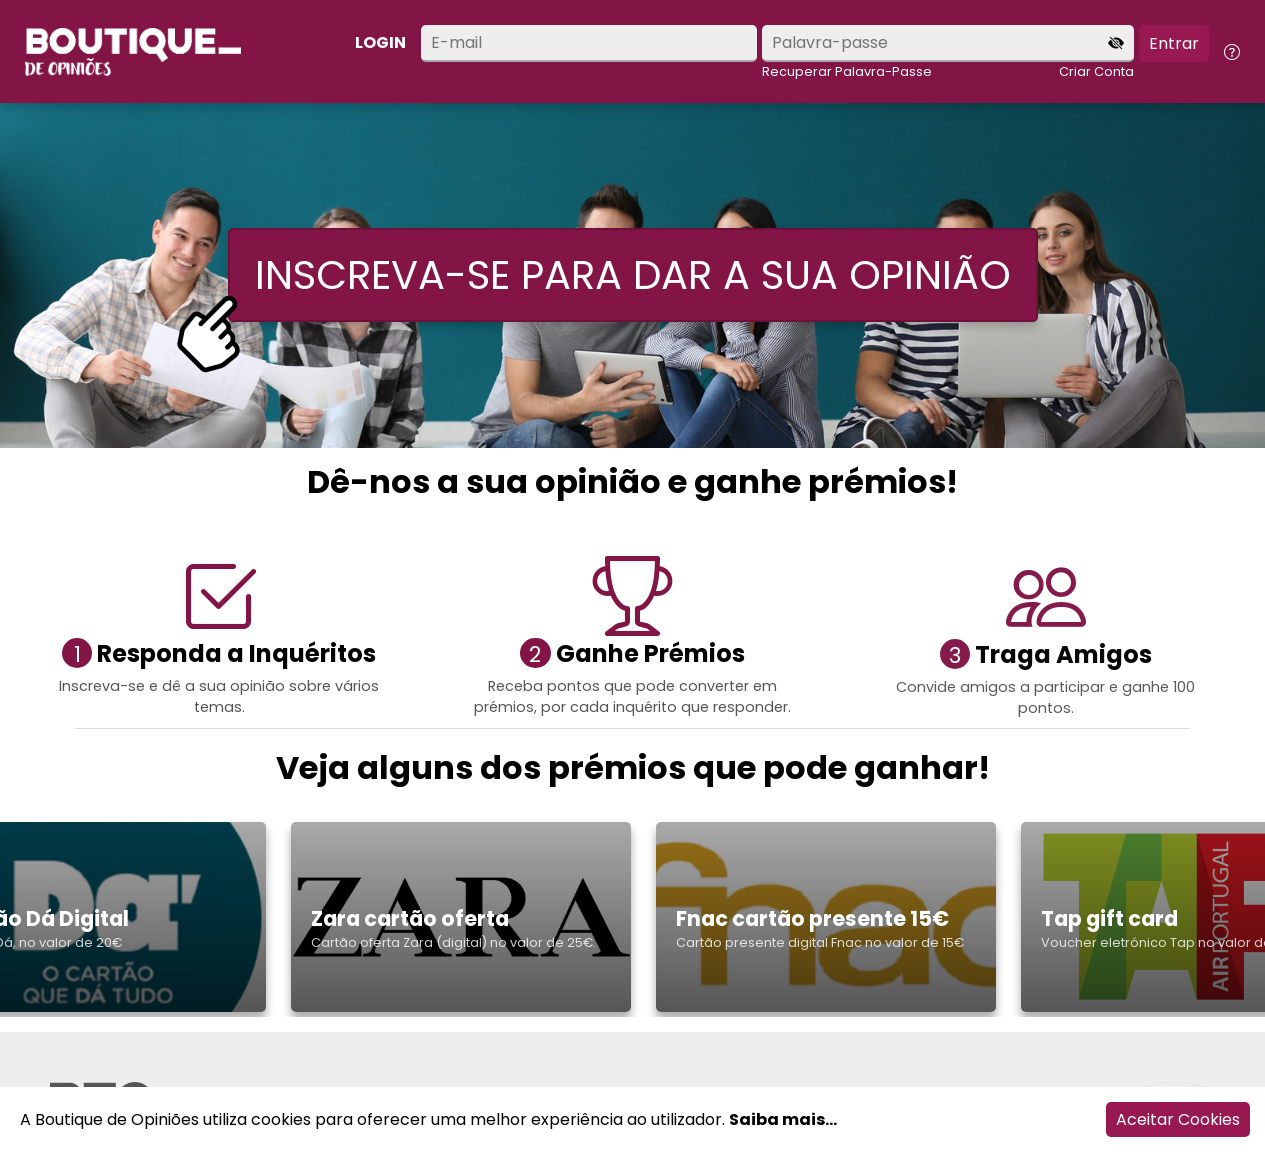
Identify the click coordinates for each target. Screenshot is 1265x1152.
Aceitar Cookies (1178, 1119)
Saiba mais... (783, 1119)
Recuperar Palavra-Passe (847, 71)
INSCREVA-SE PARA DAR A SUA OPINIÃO (633, 275)
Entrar (1174, 43)
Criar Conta (1096, 71)
